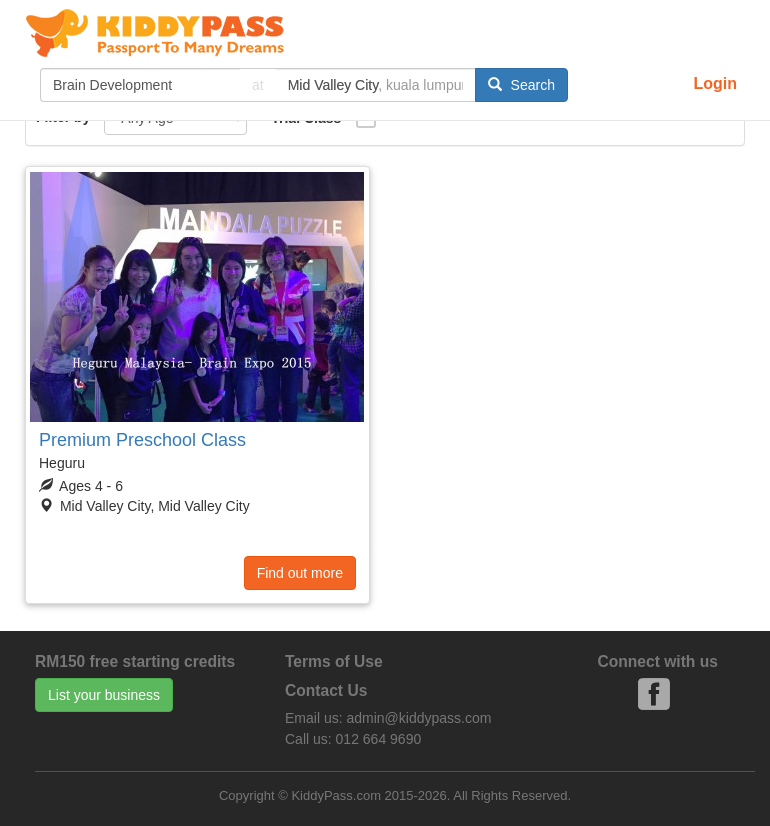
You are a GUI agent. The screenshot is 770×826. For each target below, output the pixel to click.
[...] (140, 85)
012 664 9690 (379, 739)
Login (715, 83)
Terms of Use (334, 661)
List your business (104, 695)
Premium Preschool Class (142, 440)
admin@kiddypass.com (418, 718)
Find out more (300, 573)
